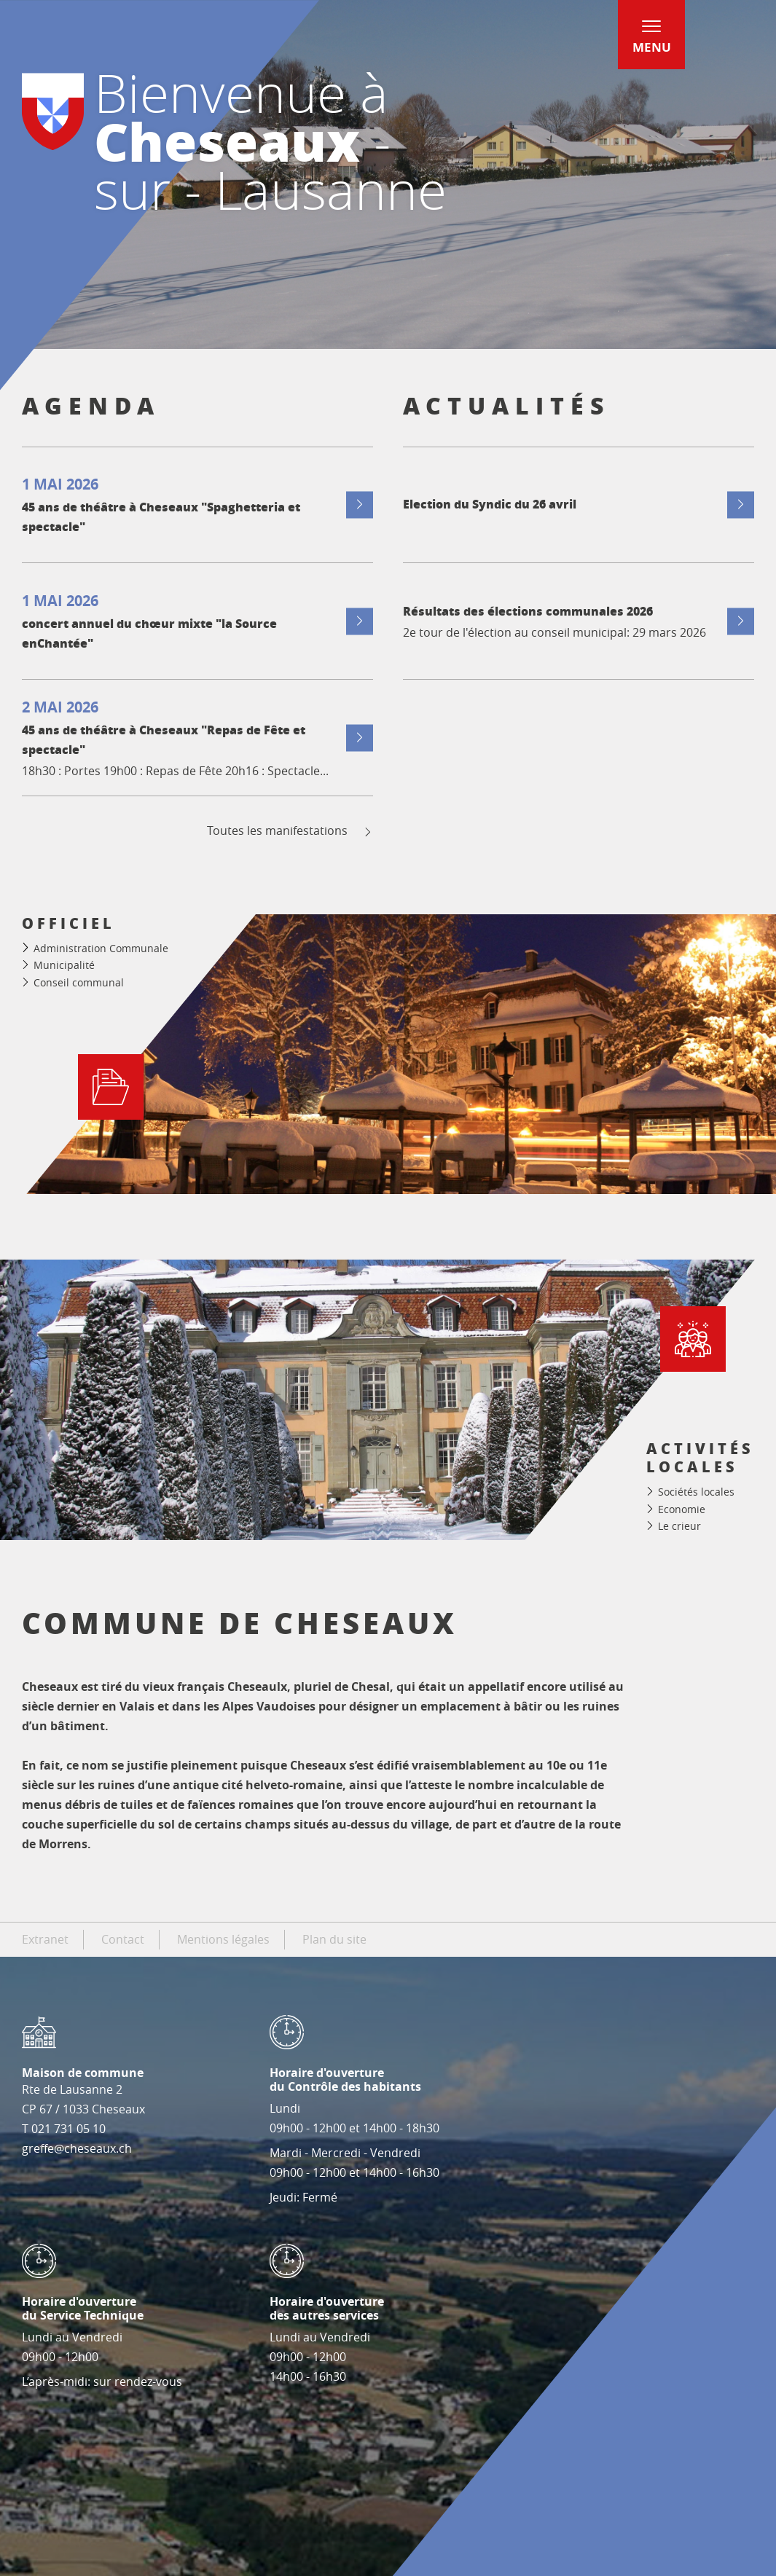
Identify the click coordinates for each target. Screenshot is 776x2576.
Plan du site (334, 1939)
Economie (681, 1509)
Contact (122, 1939)
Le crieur (679, 1526)
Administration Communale (101, 948)
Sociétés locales (696, 1492)
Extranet (45, 1939)
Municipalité (64, 965)
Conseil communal (79, 982)
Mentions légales (223, 1939)
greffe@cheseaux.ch (77, 2148)
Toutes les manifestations (290, 831)
